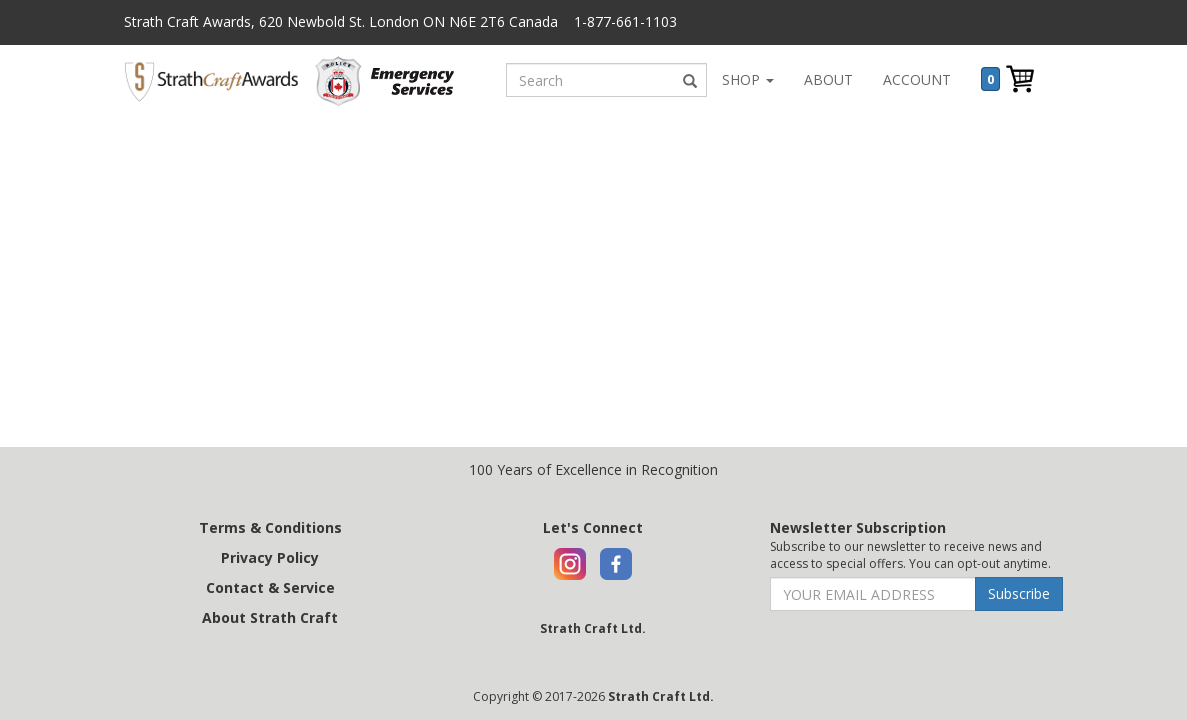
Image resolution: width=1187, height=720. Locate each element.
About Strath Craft (270, 617)
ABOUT (828, 79)
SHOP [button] (748, 79)
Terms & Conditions (270, 527)
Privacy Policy (270, 557)
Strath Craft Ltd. (593, 628)
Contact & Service (270, 587)
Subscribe (1019, 593)
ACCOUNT (917, 79)
